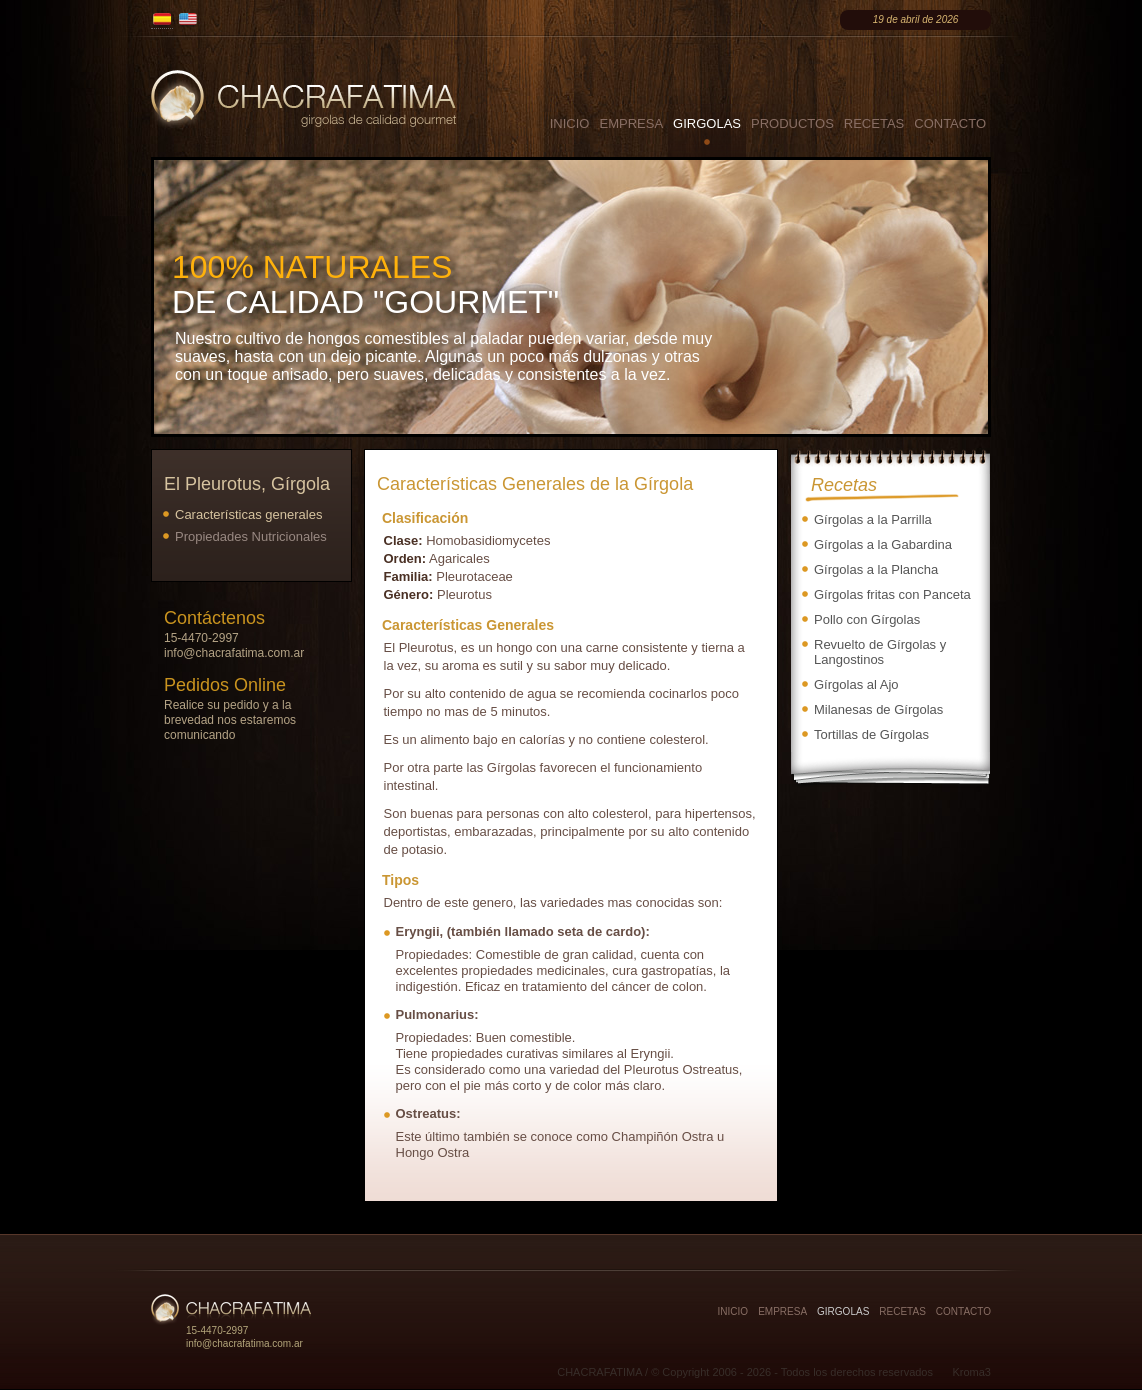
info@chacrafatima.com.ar (234, 653)
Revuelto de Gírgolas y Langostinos (880, 652)
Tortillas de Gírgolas (871, 734)
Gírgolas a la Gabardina (883, 544)
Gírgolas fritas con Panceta (892, 594)
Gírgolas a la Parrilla (873, 519)
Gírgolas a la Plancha (876, 569)
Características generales (248, 514)
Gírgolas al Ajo (856, 684)
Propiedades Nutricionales (251, 536)
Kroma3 (971, 1372)
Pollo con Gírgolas (867, 619)
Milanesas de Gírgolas (878, 709)
